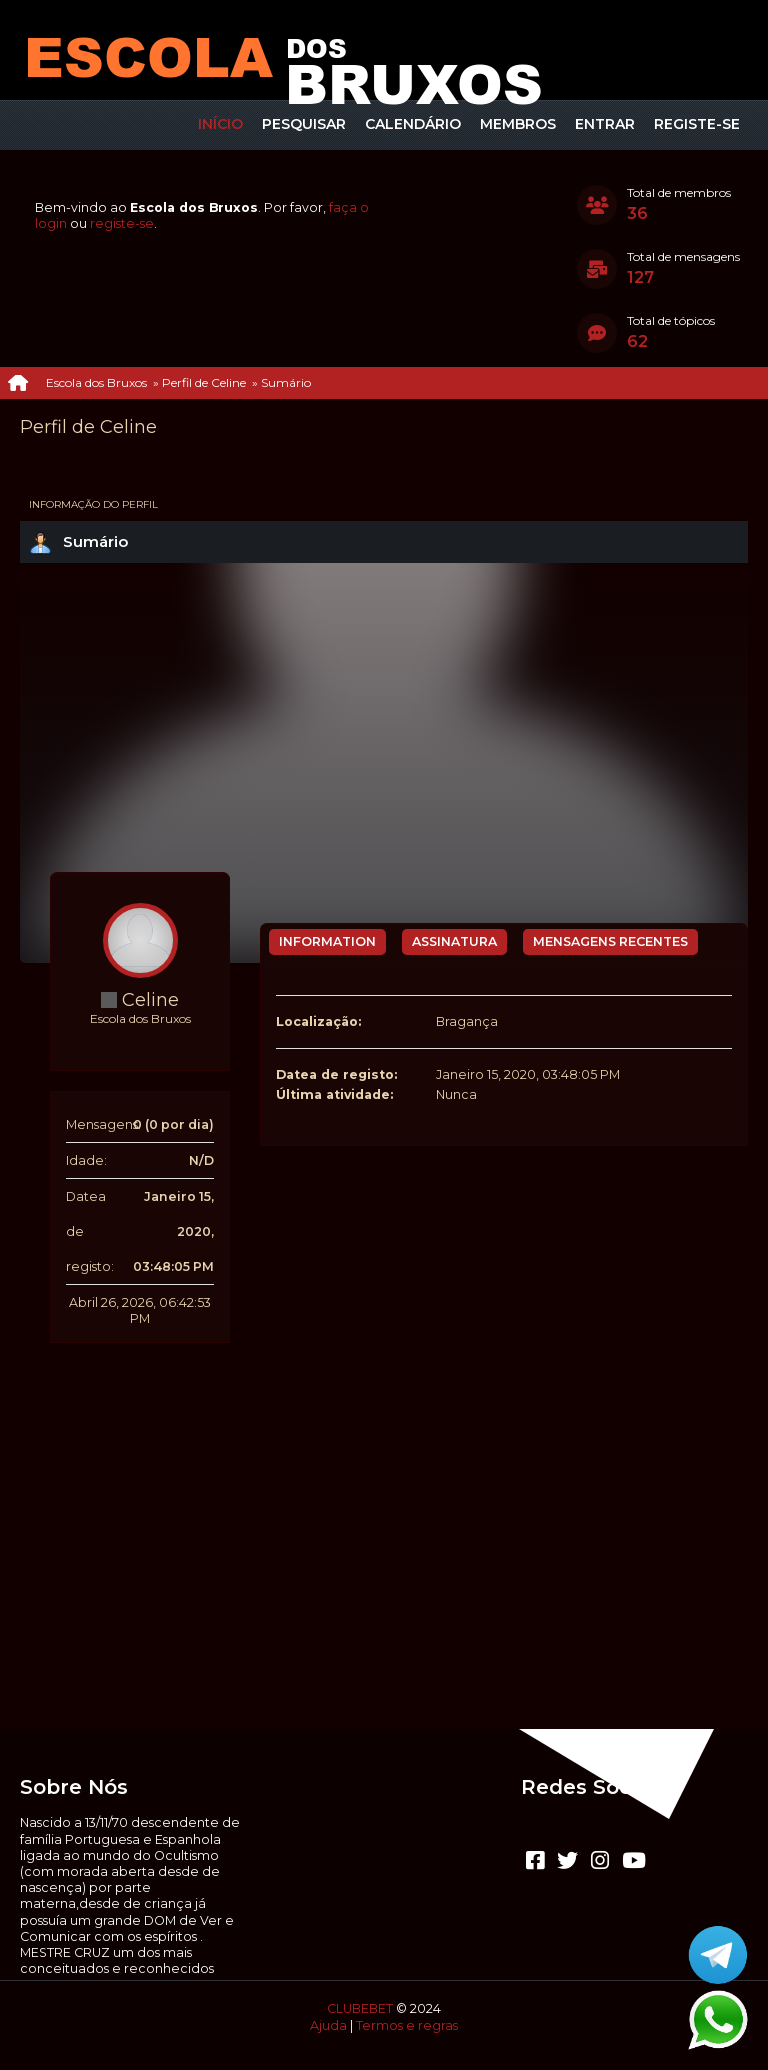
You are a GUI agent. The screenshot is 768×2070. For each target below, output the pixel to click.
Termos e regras (407, 2025)
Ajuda (328, 2025)
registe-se (122, 223)
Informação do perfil (93, 504)
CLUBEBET (360, 2008)
